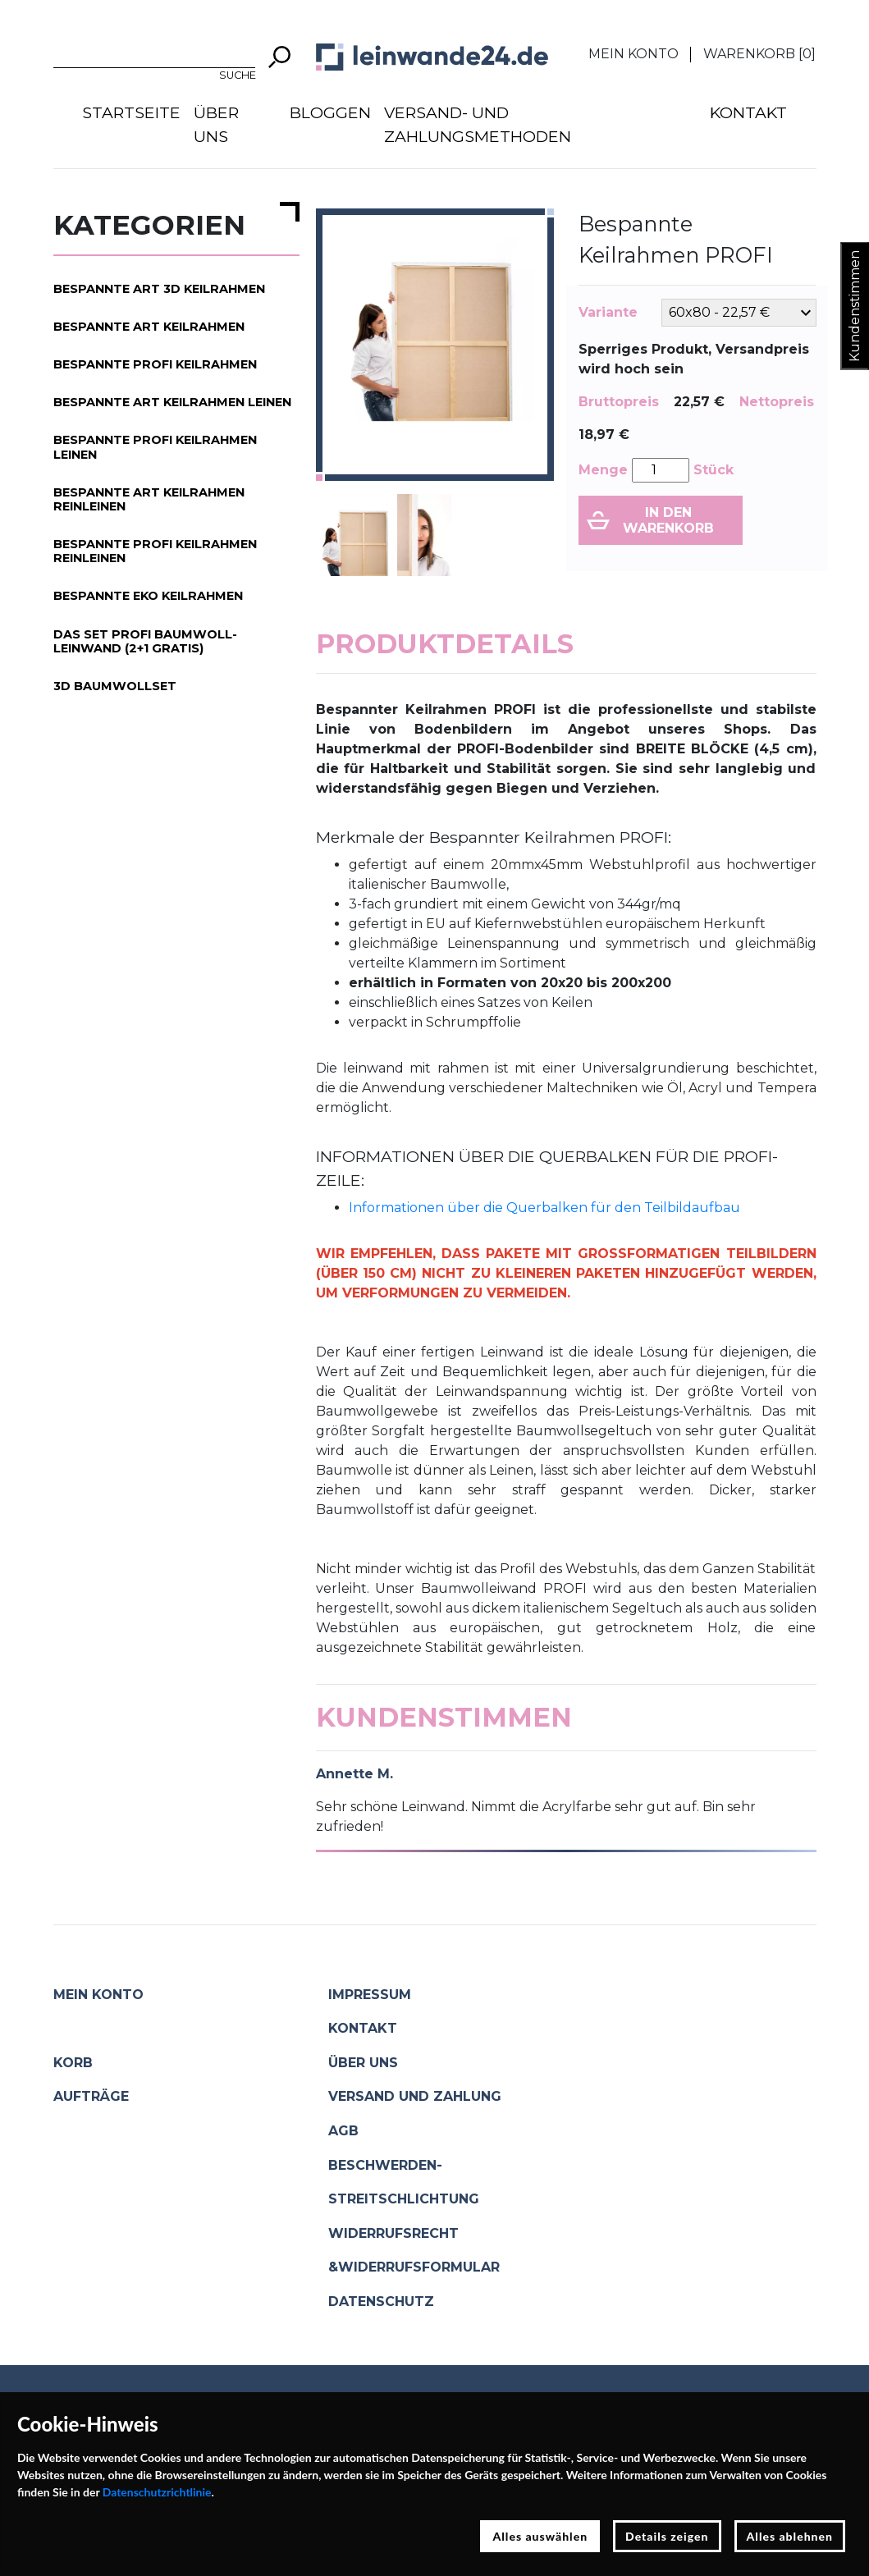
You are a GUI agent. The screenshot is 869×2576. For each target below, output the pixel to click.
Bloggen (330, 112)
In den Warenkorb (668, 520)
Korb (73, 2062)
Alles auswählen (540, 2536)
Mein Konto (633, 54)
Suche (237, 75)
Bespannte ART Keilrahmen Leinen (172, 402)
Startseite (131, 112)
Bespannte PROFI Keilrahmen (155, 364)
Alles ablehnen (790, 2536)
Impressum (369, 1994)
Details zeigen (666, 2536)
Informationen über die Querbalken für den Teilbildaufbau (544, 1207)
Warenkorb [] (759, 54)
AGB (343, 2131)
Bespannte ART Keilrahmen (149, 326)
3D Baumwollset (114, 686)
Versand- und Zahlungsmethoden (477, 124)
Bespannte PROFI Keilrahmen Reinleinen (155, 551)
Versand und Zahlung (414, 2096)
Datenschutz (381, 2301)
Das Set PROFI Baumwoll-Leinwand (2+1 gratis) (145, 641)
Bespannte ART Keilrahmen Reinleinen (149, 499)
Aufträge (91, 2096)
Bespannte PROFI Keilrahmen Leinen (155, 446)
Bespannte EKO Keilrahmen (148, 595)
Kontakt (748, 112)
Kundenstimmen (854, 306)
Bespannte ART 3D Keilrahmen (159, 288)
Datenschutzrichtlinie (157, 2492)
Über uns (216, 124)
